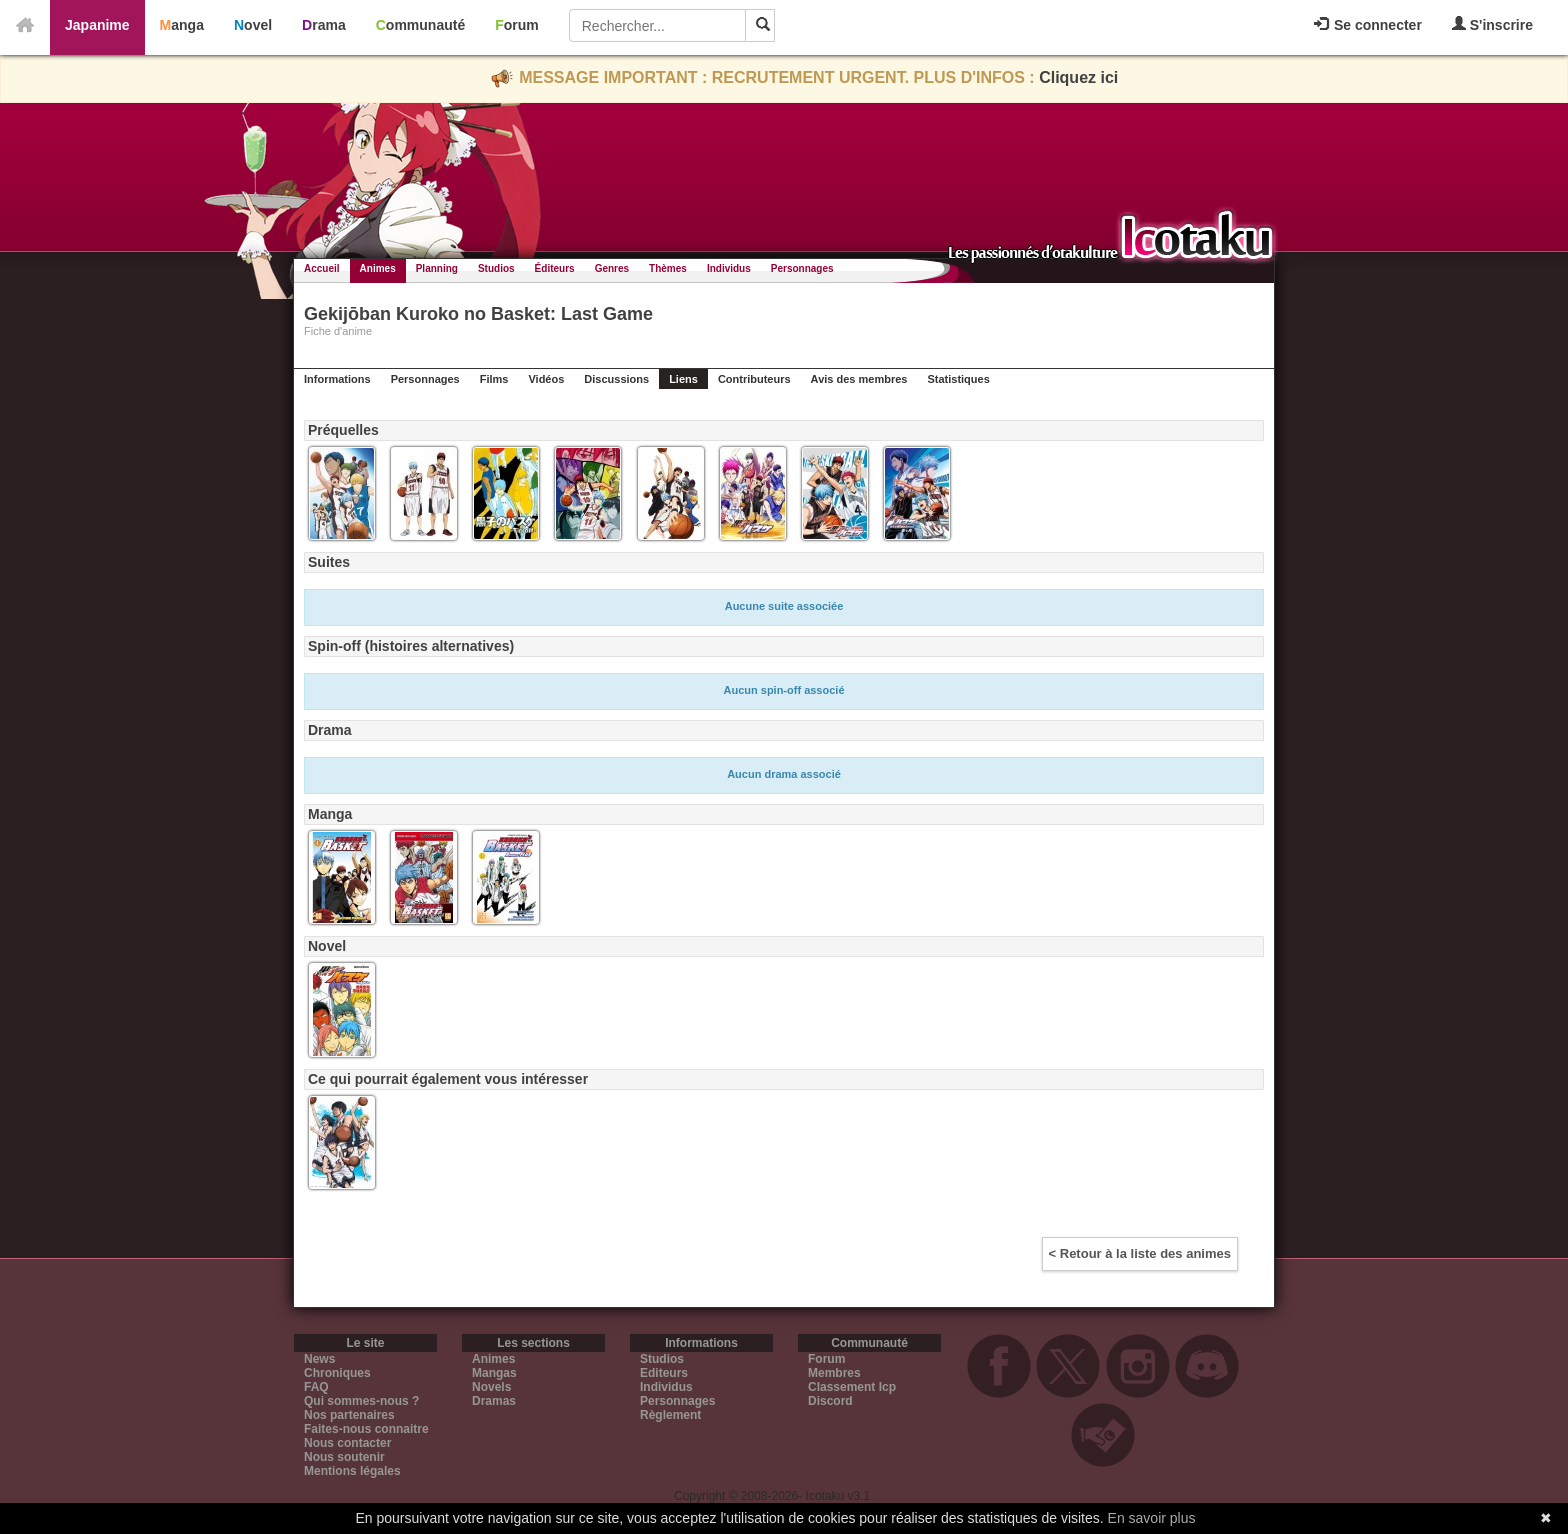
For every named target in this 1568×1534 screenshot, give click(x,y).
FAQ (316, 1387)
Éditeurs (555, 268)
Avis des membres (859, 379)
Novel (253, 25)
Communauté (420, 25)
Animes (378, 268)
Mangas (494, 1373)
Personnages (802, 268)
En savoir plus (1152, 1518)
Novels (491, 1387)
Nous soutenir (344, 1457)
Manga (182, 25)
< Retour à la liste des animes (1140, 1253)
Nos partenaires (349, 1415)
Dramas (494, 1401)
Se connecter (1368, 25)
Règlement (670, 1415)
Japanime (97, 25)
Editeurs (664, 1373)
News (319, 1359)
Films (494, 379)
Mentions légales (352, 1471)
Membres (834, 1373)
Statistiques (958, 379)
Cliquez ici (1078, 77)
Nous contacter (347, 1443)
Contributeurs (754, 379)
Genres (612, 268)
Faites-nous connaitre (366, 1429)
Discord (830, 1401)
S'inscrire (1492, 24)
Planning (437, 268)
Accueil (322, 268)
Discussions (616, 379)
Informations (337, 379)
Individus (729, 268)
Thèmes (668, 268)
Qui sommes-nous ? (361, 1401)
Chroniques (337, 1373)
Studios (496, 268)
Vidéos (546, 379)
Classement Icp (852, 1387)
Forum (517, 25)
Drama (324, 25)
